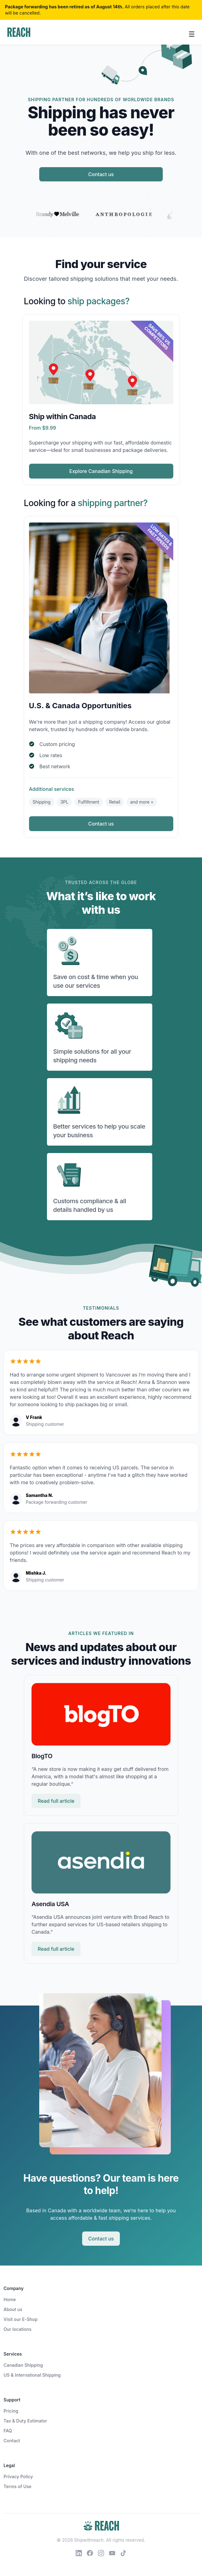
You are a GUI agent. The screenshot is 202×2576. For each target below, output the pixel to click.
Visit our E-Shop (21, 2319)
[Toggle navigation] (192, 33)
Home (10, 2299)
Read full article (56, 1801)
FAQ (8, 2430)
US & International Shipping (32, 2375)
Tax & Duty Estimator (25, 2420)
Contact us (101, 174)
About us (13, 2309)
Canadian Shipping (23, 2365)
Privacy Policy (18, 2476)
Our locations (18, 2329)
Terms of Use (18, 2486)
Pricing (11, 2410)
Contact (12, 2440)
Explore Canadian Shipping (101, 471)
